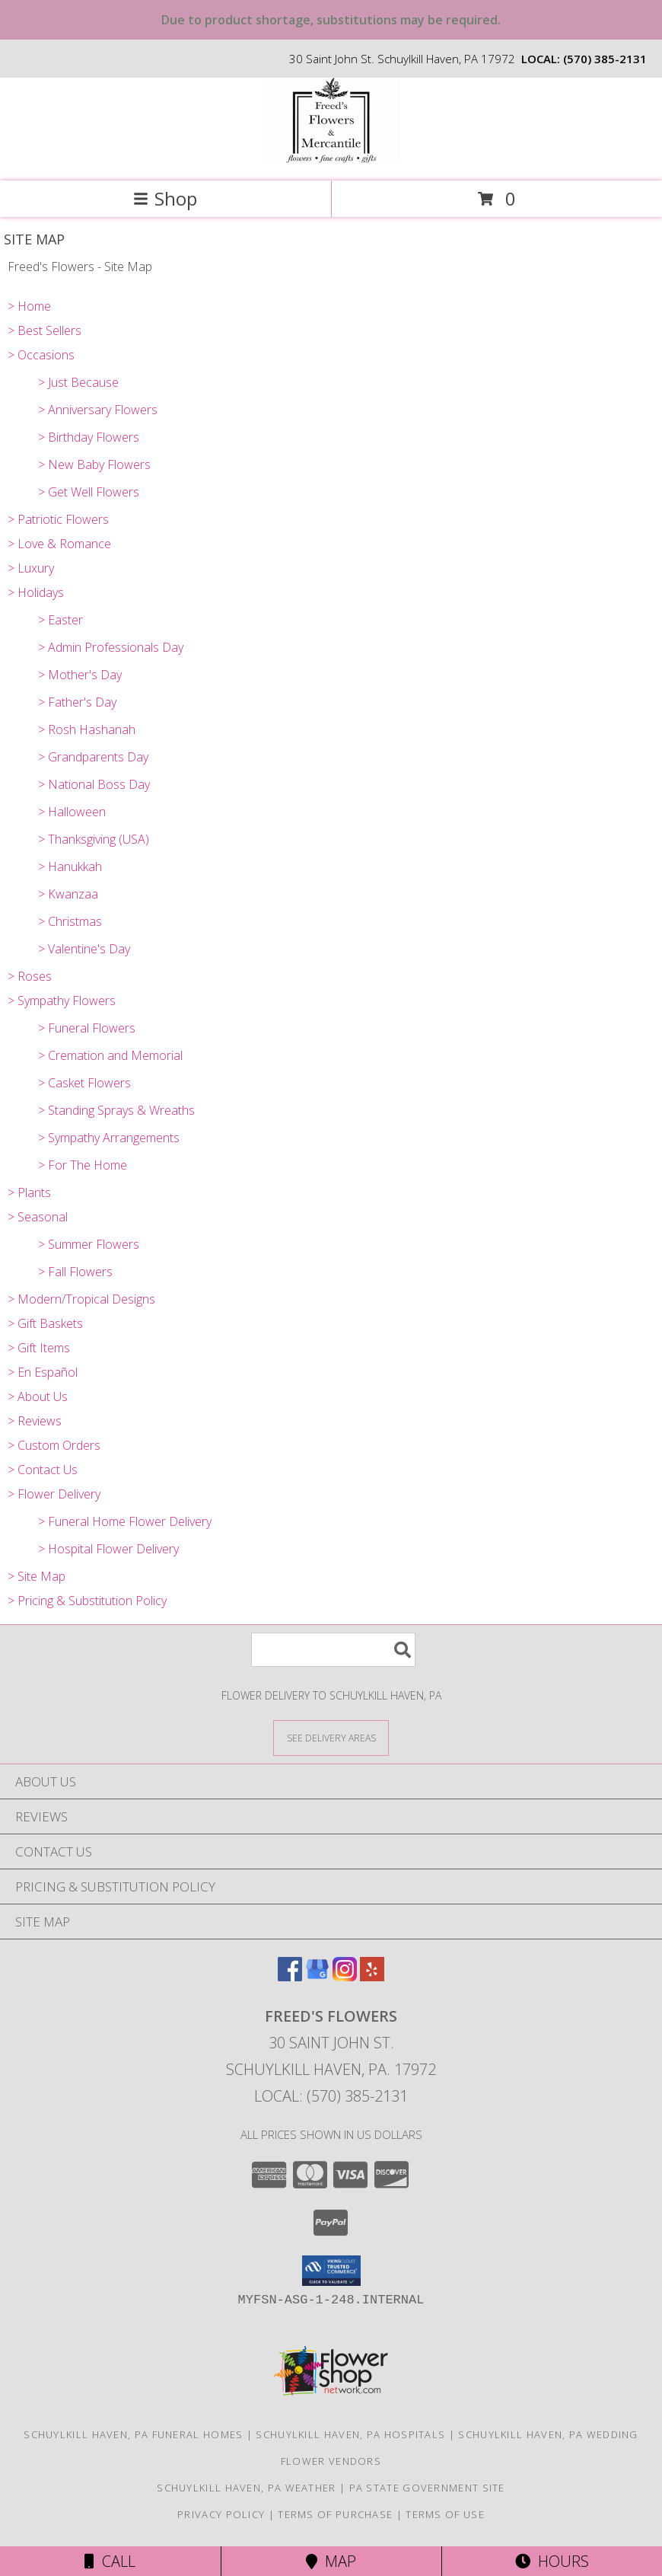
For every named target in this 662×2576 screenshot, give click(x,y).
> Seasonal (38, 1216)
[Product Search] (333, 1650)
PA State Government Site (427, 2488)
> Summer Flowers (88, 1244)
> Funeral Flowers (86, 1028)
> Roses (30, 976)
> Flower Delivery (54, 1494)
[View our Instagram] (345, 1976)
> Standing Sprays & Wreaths (116, 1110)
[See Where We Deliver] (331, 1737)
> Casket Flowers (84, 1082)
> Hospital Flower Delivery (108, 1548)
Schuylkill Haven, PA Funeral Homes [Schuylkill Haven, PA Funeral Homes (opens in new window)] (133, 2434)
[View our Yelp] (372, 1976)
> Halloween (72, 811)
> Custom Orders (54, 1445)
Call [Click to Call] (109, 2561)
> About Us (38, 1396)
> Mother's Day (80, 674)
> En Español (43, 1372)
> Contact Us (43, 1469)
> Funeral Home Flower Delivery (125, 1521)
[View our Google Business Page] (317, 1976)
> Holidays (36, 592)
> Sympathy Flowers (62, 1000)
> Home (29, 306)
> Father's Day (77, 702)
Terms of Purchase (335, 2514)
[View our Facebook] (290, 1976)
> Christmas (70, 921)
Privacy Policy (221, 2514)
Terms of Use (445, 2514)
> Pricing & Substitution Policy (87, 1600)
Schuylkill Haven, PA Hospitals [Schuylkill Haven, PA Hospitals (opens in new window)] (350, 2434)
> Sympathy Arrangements (109, 1137)
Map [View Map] (331, 2561)
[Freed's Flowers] (331, 159)
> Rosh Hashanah (86, 729)
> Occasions (41, 354)
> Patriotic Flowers (58, 519)
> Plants (29, 1192)
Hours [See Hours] (552, 2561)
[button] (331, 2270)
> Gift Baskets (45, 1323)
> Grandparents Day (93, 757)
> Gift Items (39, 1347)
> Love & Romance (59, 543)
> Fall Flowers (75, 1271)
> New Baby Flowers (94, 464)
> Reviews (35, 1420)
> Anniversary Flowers (98, 409)
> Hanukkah (70, 866)
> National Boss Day (94, 784)
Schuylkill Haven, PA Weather (246, 2488)
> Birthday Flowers (88, 437)
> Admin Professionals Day (110, 647)
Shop (165, 198)
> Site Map (36, 1576)
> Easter (60, 619)
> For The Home (82, 1165)
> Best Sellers (44, 330)
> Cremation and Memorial (110, 1055)
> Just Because (78, 382)
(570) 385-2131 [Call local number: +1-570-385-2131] (605, 58)
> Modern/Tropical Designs (81, 1299)
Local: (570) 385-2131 (331, 2096)
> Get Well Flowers (88, 492)
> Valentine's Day (84, 948)
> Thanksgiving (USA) (93, 839)
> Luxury (31, 568)
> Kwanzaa (68, 894)
